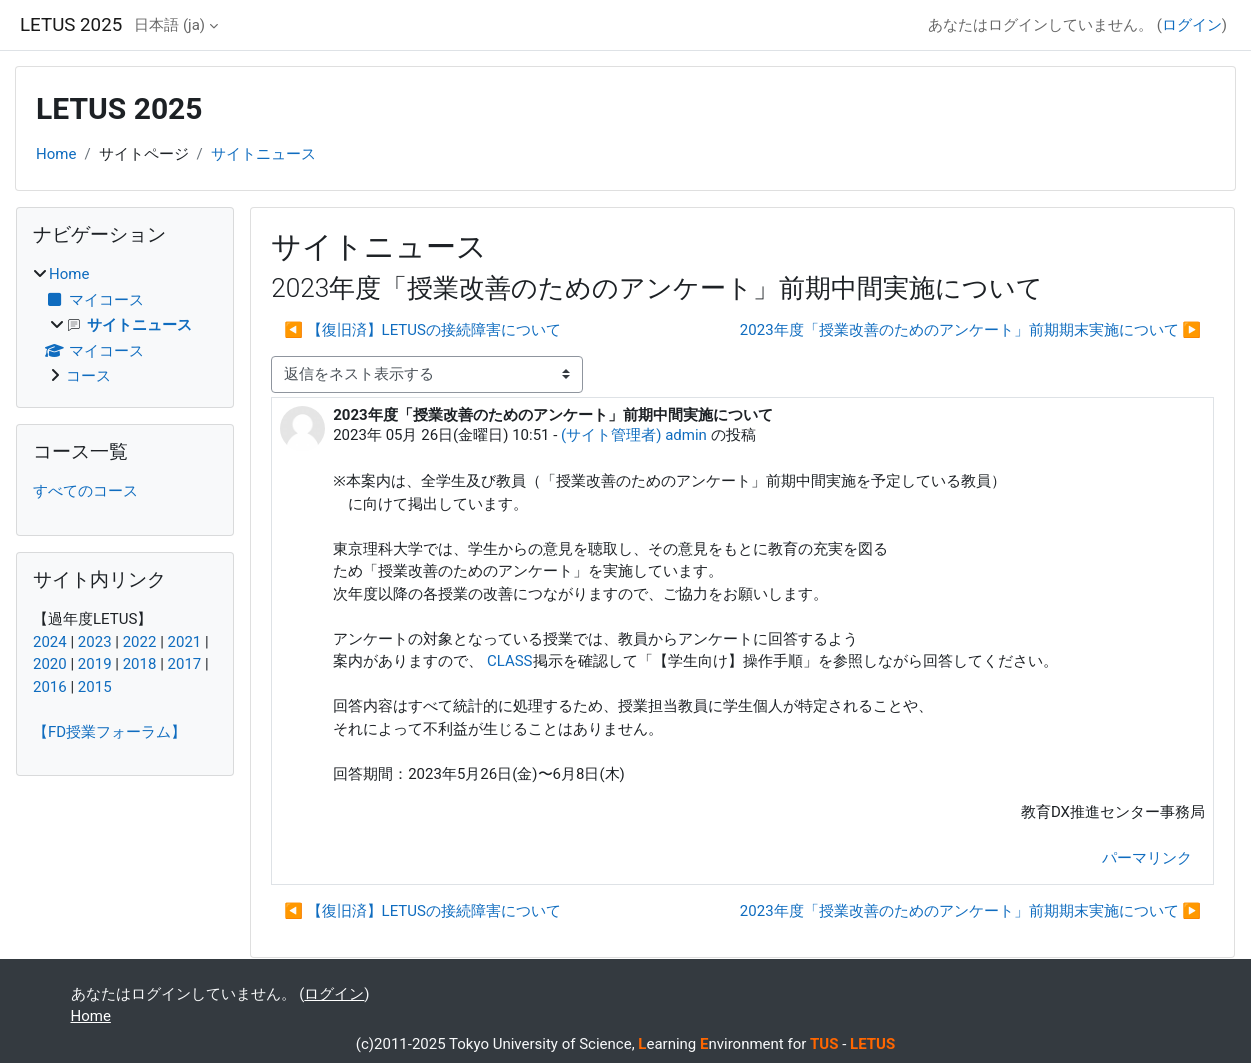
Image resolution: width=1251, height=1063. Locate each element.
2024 (50, 642)
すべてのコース (85, 491)
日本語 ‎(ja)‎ (169, 25)
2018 (140, 664)
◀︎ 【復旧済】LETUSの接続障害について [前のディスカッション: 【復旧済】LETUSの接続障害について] (422, 330)
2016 (50, 687)
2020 (50, 664)
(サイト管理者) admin (634, 435)
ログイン (1192, 25)
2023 (95, 642)
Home (56, 154)
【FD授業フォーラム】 (109, 732)
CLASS (510, 661)
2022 (140, 642)
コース (88, 376)
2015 (95, 687)
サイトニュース (263, 154)
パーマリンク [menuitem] (1147, 858)
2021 (185, 642)
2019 (95, 664)
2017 (185, 664)
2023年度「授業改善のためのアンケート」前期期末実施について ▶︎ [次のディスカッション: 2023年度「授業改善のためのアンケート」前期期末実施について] (970, 330)
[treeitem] (125, 325)
